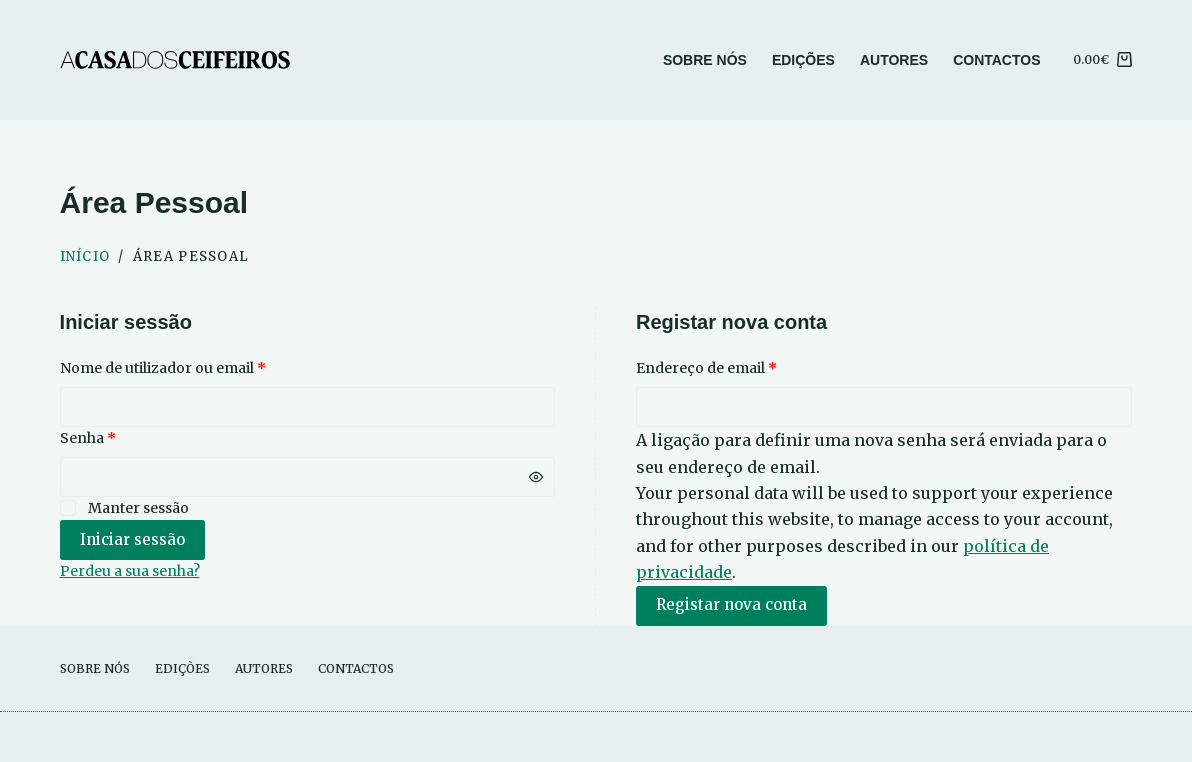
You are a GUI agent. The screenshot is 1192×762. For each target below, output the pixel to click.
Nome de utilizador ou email (204, 367)
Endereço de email (747, 367)
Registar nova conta (731, 604)
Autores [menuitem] (894, 60)
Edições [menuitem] (803, 60)
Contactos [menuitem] (996, 60)
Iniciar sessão (132, 539)
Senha (129, 437)
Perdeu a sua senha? (130, 571)
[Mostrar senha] (536, 477)
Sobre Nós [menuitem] (705, 60)
